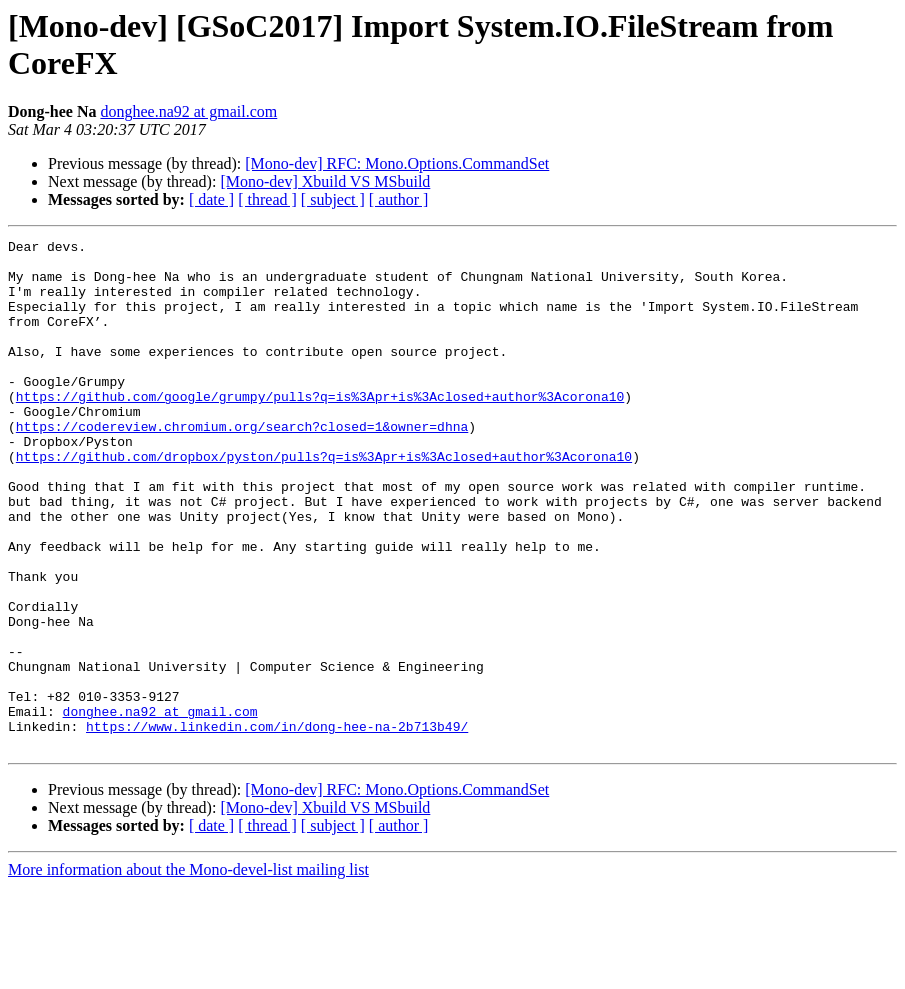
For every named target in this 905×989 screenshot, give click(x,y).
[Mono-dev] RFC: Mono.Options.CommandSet (397, 163)
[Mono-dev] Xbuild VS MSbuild (325, 181)
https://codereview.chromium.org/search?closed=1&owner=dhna (242, 465)
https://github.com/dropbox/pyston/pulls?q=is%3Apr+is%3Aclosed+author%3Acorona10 (324, 501)
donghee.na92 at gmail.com (188, 111)
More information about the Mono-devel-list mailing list (188, 971)
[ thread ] (267, 199)
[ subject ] (333, 199)
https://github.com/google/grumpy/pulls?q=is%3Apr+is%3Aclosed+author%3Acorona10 (320, 429)
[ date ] (211, 199)
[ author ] (399, 199)
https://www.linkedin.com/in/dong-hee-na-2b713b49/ (277, 825)
